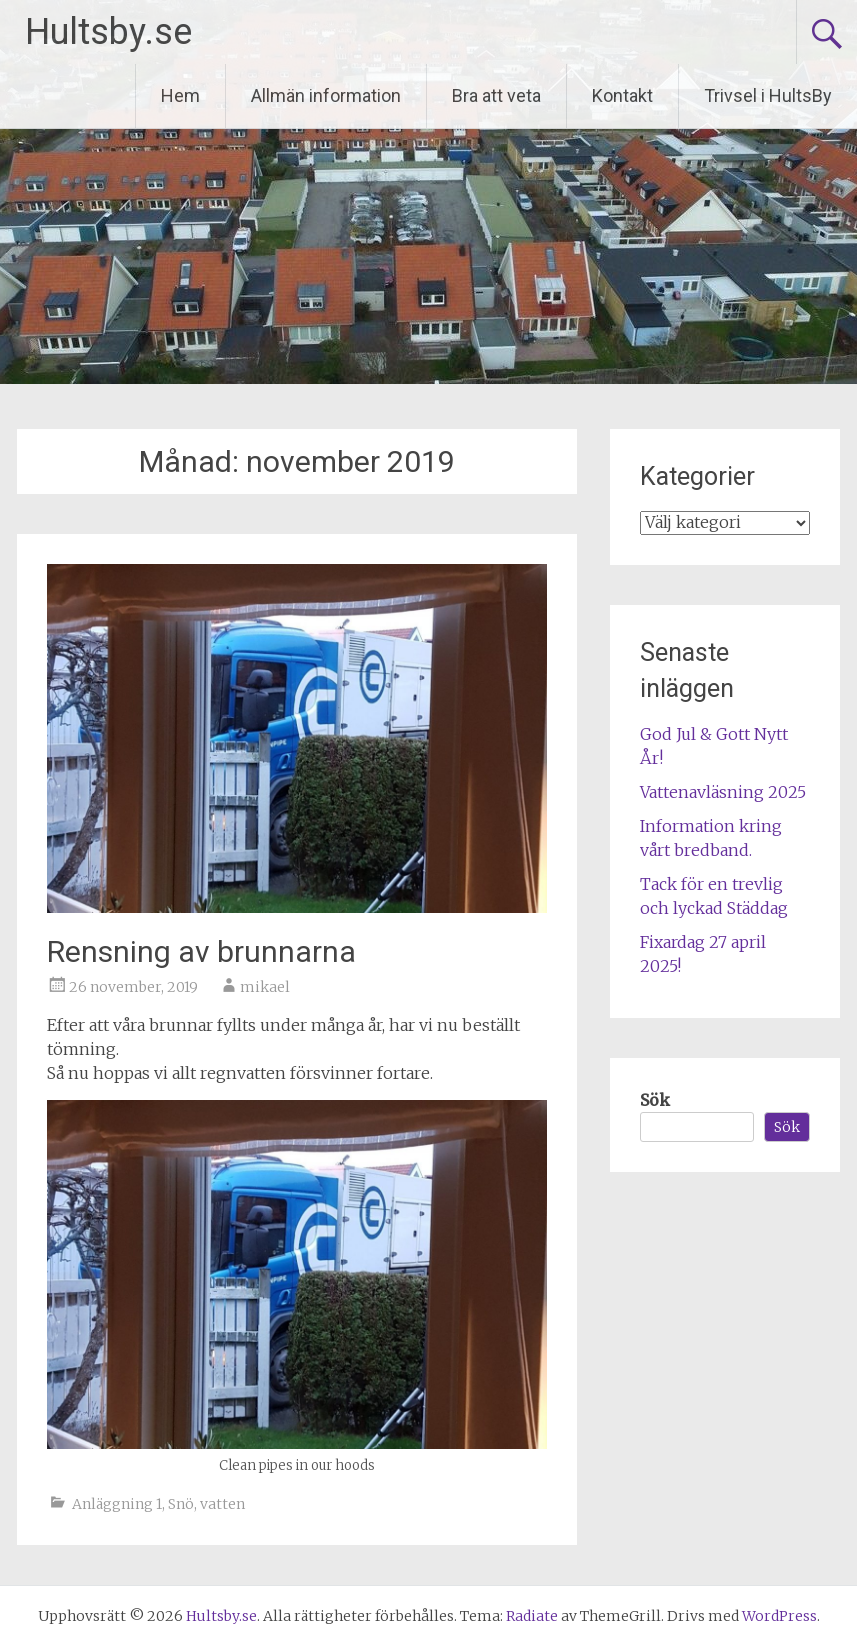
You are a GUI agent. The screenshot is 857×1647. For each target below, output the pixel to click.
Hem (180, 95)
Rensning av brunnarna (201, 951)
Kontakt (622, 95)
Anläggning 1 (117, 1504)
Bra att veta (496, 95)
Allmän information (326, 95)
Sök (655, 1100)
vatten (222, 1504)
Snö (181, 1504)
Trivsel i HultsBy (768, 95)
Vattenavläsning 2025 (723, 792)
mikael (265, 987)
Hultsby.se (108, 32)
